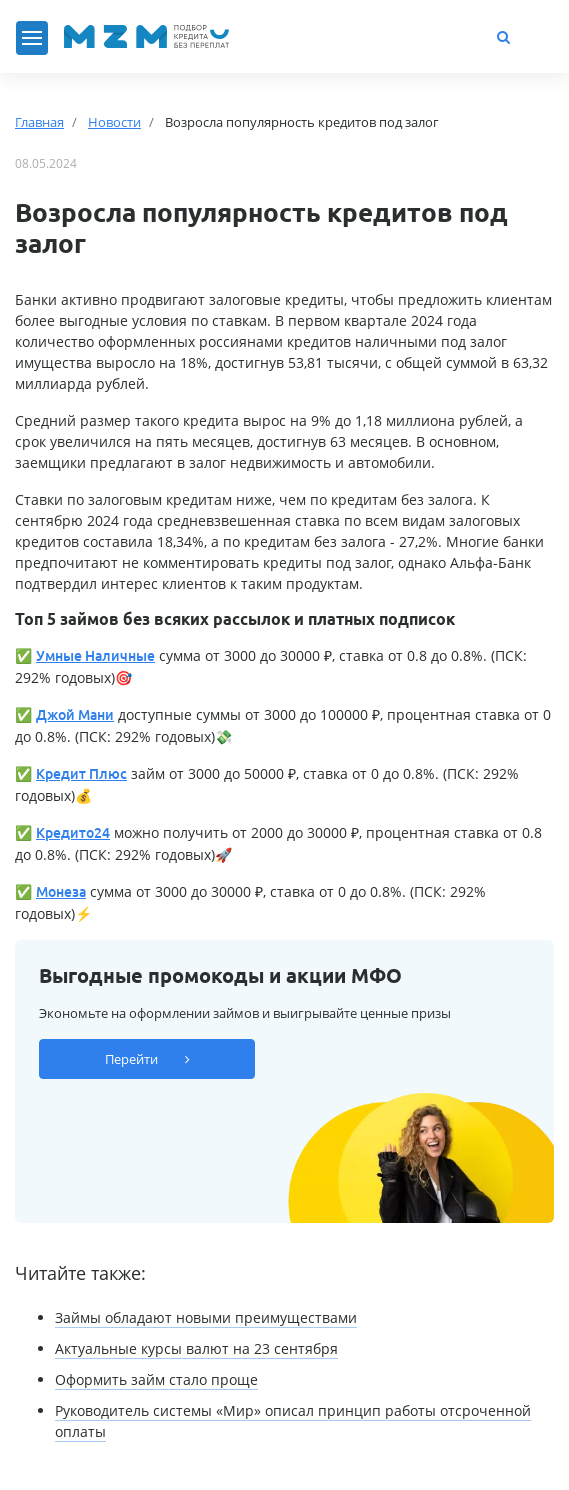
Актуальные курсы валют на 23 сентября (196, 1348)
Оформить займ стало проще (156, 1379)
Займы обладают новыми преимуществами (206, 1317)
